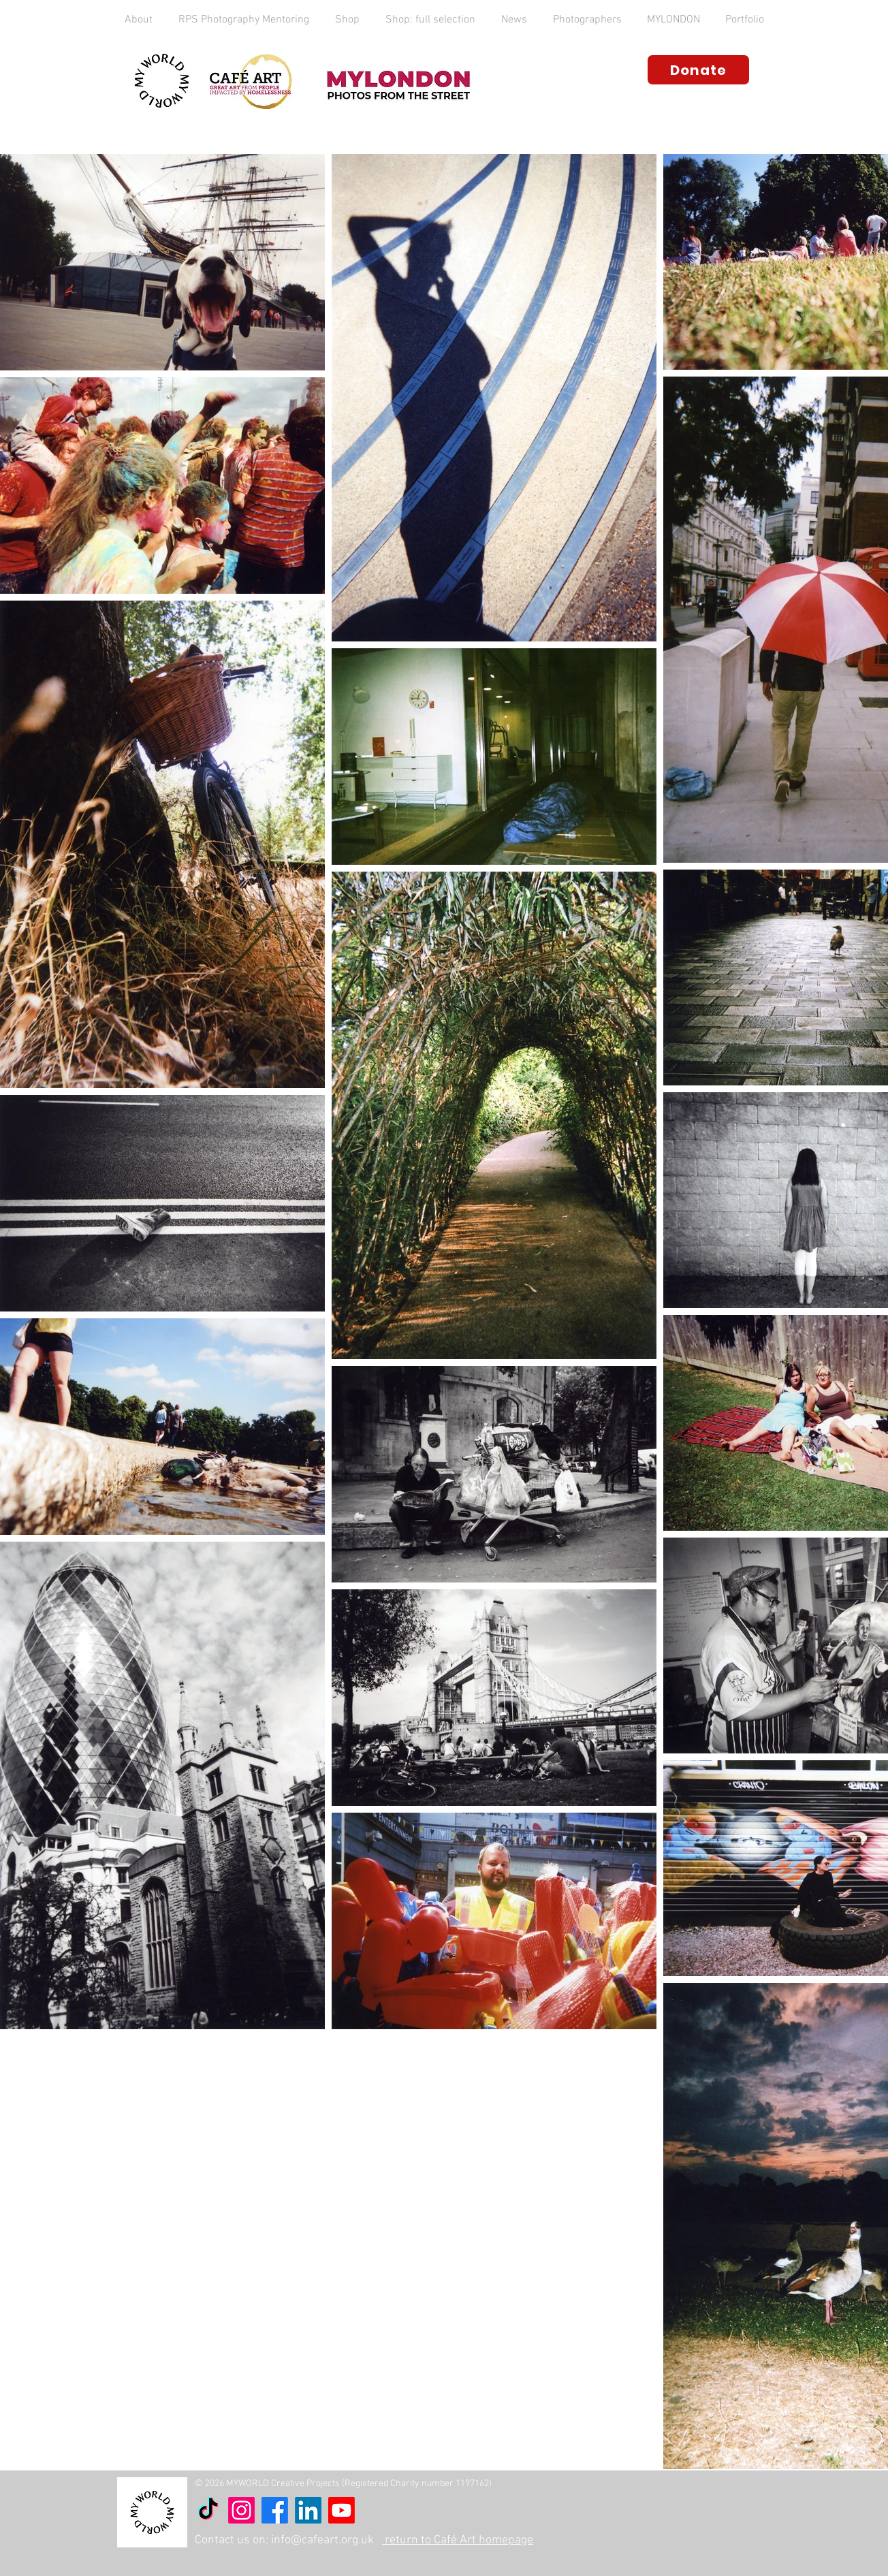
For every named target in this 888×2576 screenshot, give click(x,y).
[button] (138, 20)
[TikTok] (208, 2510)
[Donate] (698, 69)
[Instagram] (241, 2510)
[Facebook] (274, 2510)
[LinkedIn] (308, 2510)
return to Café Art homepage (457, 2540)
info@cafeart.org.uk (322, 2540)
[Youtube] (341, 2510)
